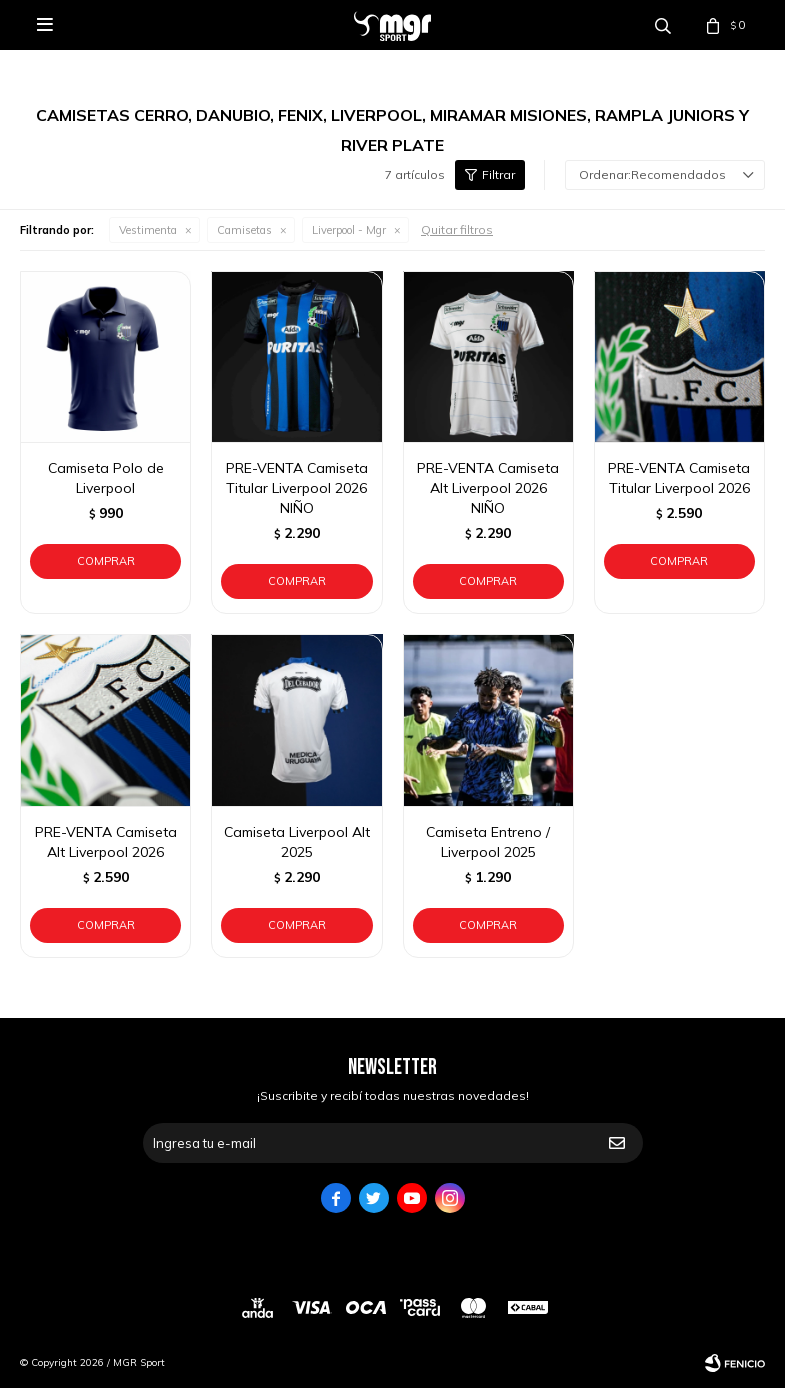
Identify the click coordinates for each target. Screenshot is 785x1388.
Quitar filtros (457, 229)
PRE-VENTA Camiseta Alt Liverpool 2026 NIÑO (488, 488)
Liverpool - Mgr (349, 230)
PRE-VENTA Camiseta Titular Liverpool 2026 (679, 478)
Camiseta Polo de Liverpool (106, 478)
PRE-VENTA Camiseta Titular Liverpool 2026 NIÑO (297, 488)
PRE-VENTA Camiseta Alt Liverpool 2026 (106, 842)
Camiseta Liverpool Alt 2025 (297, 842)
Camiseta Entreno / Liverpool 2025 (488, 842)
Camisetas (244, 230)
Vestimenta (148, 230)
